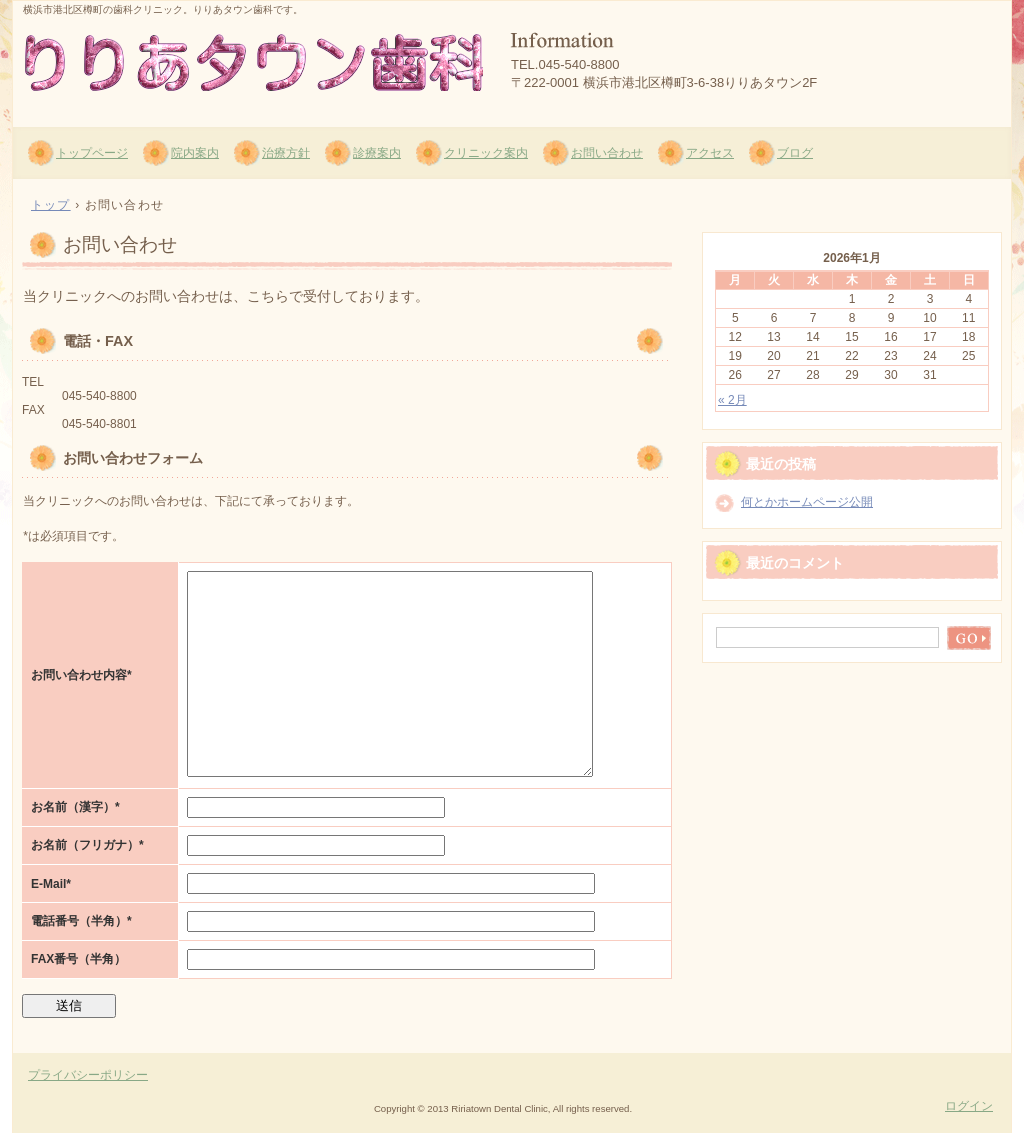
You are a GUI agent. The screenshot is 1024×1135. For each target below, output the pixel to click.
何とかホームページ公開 (807, 502)
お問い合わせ (607, 153)
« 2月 (732, 400)
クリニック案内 (486, 153)
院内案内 (195, 153)
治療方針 (286, 153)
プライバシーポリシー (88, 1075)
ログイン (969, 1106)
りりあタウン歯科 (253, 61)
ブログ (795, 153)
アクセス (710, 153)
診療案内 (377, 153)
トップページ (92, 153)
